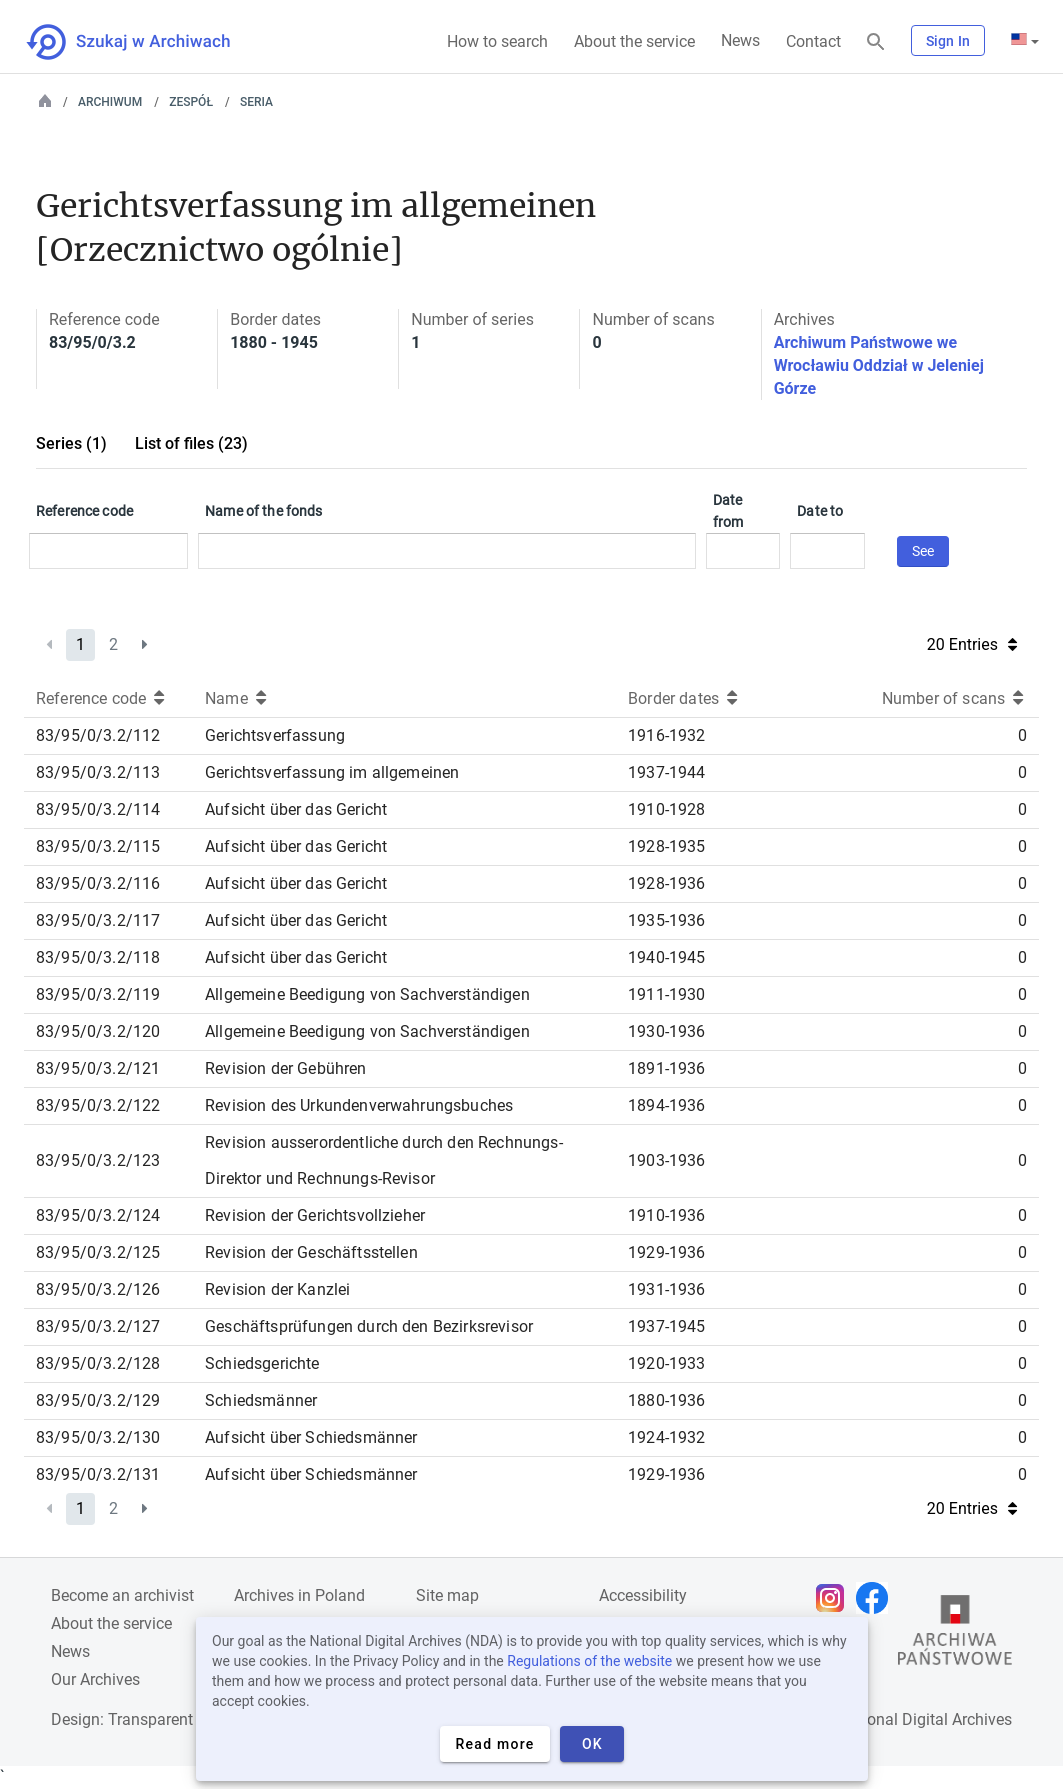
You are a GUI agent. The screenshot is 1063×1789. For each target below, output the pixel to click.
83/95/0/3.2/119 (98, 994)
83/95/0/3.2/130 (98, 1437)
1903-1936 (666, 1160)
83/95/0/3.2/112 (98, 735)
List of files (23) (191, 443)
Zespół (191, 102)
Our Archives (95, 1679)
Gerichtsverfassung (275, 735)
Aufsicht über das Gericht (296, 809)
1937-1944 (666, 772)
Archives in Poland (299, 1595)
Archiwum (110, 102)
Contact (813, 41)
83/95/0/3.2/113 (98, 772)
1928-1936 (666, 883)
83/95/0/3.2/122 (98, 1105)
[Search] (876, 42)
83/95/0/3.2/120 (98, 1031)
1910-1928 (666, 809)
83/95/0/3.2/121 (98, 1068)
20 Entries (972, 644)
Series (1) (71, 443)
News (740, 40)
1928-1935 (666, 846)
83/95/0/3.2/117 (98, 920)
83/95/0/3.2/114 (98, 809)
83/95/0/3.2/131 (98, 1474)
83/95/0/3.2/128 (98, 1363)
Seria (256, 102)
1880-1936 (666, 1400)
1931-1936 (666, 1289)
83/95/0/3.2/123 (98, 1160)
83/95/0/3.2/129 (98, 1400)
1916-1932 (666, 735)
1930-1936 (666, 1031)
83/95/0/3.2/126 (98, 1289)
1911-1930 (666, 994)
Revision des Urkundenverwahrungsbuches (359, 1105)
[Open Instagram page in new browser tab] (835, 1598)
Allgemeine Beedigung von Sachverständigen (367, 994)
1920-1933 (666, 1363)
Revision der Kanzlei (277, 1289)
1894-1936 (666, 1105)
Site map (447, 1595)
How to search (497, 41)
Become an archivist (122, 1595)
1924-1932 (666, 1437)
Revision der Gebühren (285, 1068)
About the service (634, 41)
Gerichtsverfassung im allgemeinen (332, 772)
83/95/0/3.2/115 (98, 846)
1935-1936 (666, 920)
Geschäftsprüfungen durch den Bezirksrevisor (369, 1326)
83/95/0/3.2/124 (98, 1215)
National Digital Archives (925, 1719)
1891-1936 (666, 1068)
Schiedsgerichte (262, 1363)
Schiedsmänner (261, 1400)
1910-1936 (666, 1215)
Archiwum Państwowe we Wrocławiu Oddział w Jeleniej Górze (879, 365)
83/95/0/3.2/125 (98, 1252)
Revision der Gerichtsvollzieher (315, 1215)
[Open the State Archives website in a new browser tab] (955, 1635)
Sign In (948, 41)
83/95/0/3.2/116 (98, 883)
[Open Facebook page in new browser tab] (877, 1598)
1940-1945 (666, 957)
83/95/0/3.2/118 (98, 957)
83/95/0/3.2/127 (98, 1326)
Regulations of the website (589, 1661)
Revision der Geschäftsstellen (311, 1252)
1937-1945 (666, 1326)
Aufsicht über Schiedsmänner (311, 1437)
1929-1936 (666, 1252)
